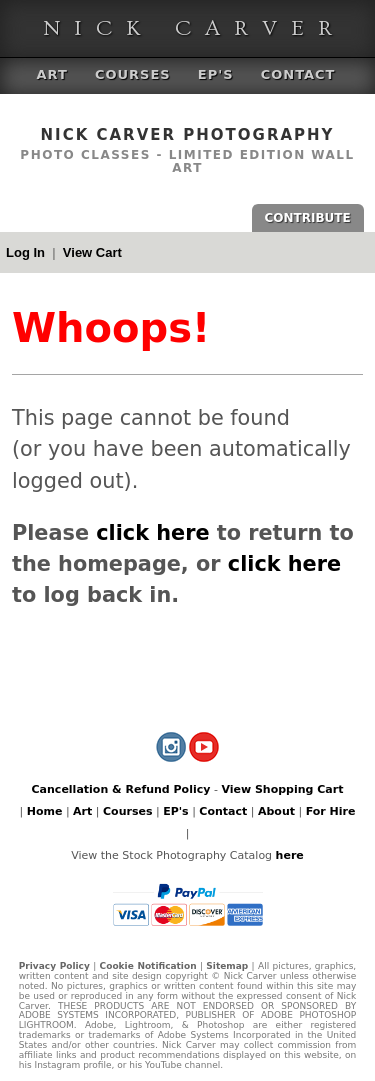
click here (152, 533)
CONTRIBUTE (308, 218)
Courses (133, 74)
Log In (25, 252)
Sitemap (227, 966)
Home (45, 811)
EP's (216, 74)
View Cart (92, 252)
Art (52, 74)
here (290, 855)
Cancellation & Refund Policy (121, 789)
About (276, 811)
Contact (298, 74)
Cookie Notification (148, 966)
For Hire (331, 811)
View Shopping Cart (282, 789)
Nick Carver (194, 28)
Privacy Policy (54, 966)
